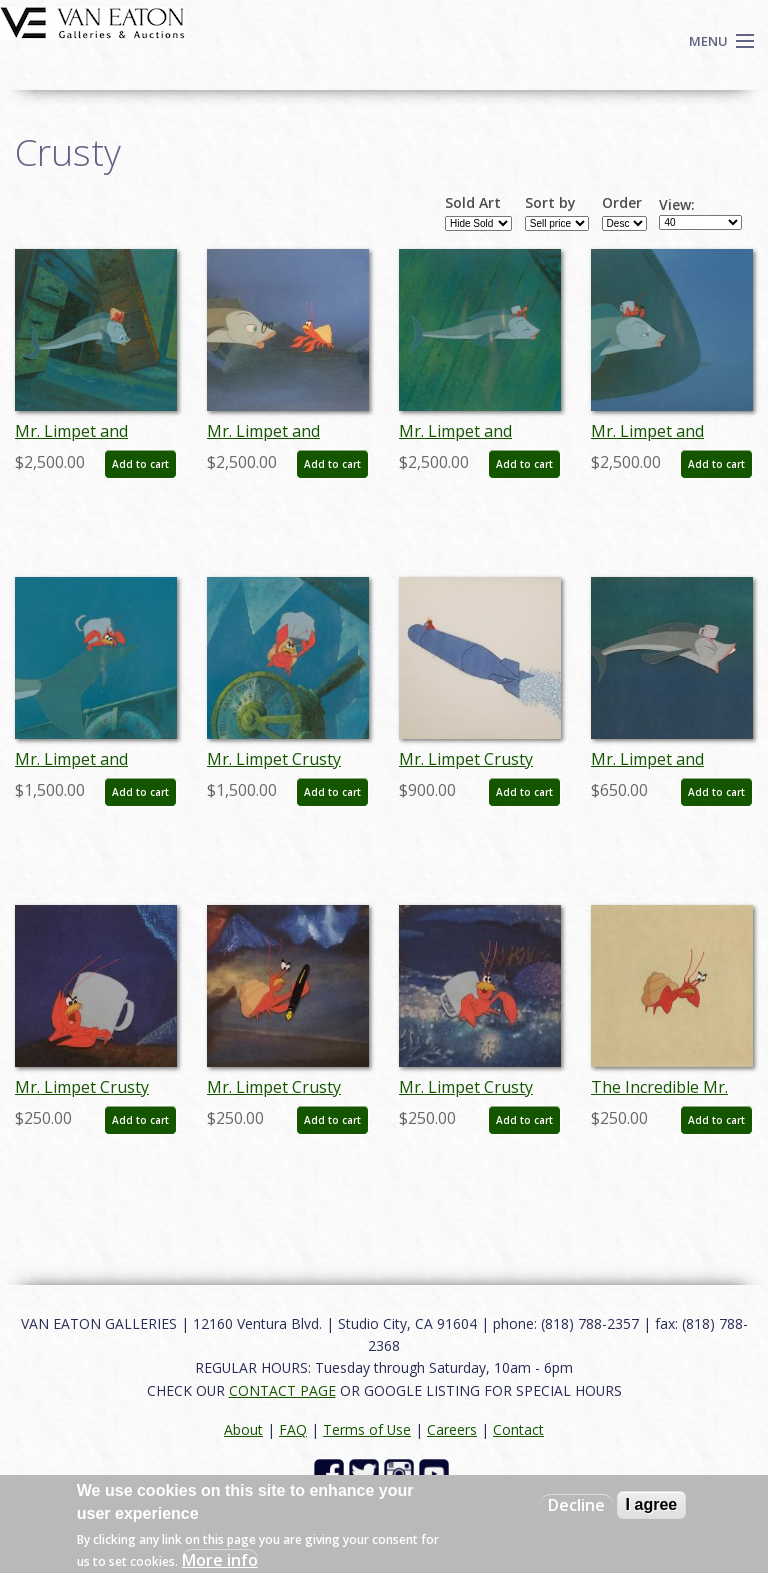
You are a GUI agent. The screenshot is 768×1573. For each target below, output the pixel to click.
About (243, 1429)
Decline (576, 1505)
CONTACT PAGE (282, 1390)
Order (622, 203)
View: (677, 205)
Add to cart (140, 464)
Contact (518, 1429)
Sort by (550, 203)
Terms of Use (367, 1429)
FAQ (293, 1429)
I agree (652, 1504)
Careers (452, 1429)
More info (220, 1560)
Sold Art (473, 203)
